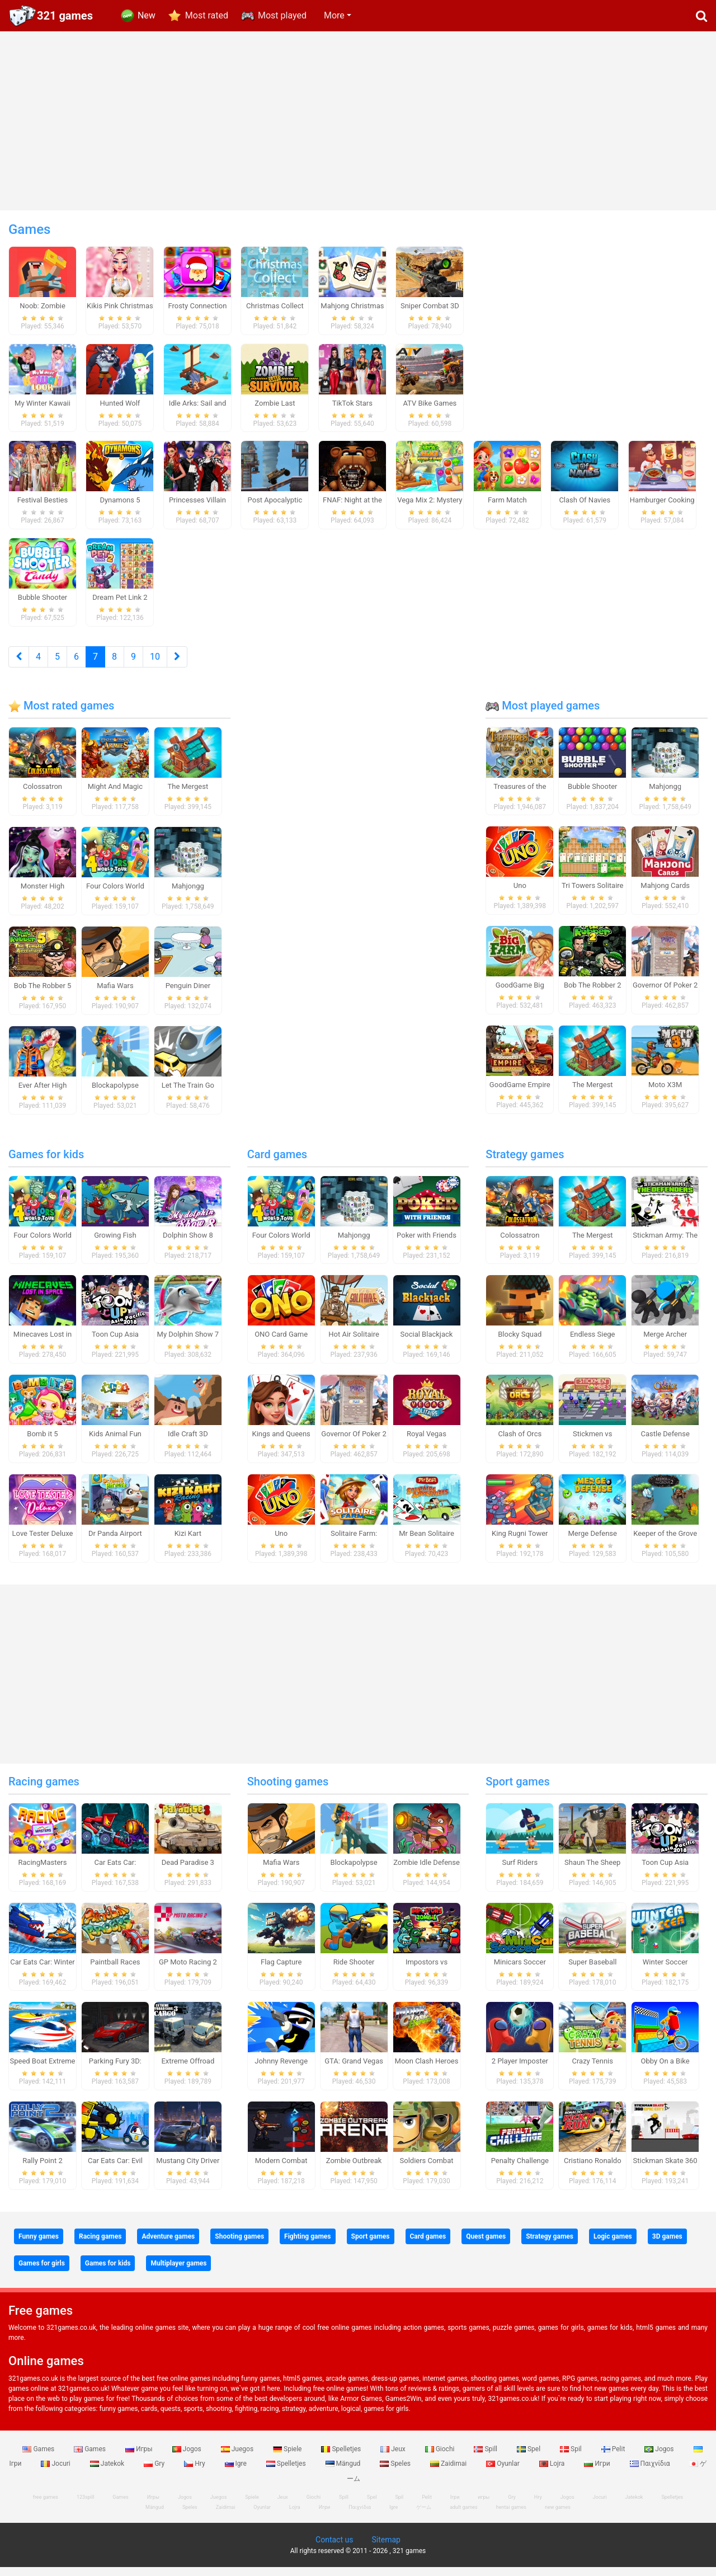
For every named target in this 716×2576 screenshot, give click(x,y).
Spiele (288, 2458)
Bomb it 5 (42, 1443)
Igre (236, 2472)
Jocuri (56, 2472)
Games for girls (41, 2272)
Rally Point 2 (42, 2169)
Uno (520, 895)
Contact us (334, 2548)
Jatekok (108, 2472)
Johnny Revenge (281, 2070)
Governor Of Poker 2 (665, 994)
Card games (277, 1163)
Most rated (206, 15)
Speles (396, 2472)
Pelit (614, 2458)
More (334, 15)
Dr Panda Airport (115, 1542)
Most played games (543, 714)
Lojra (553, 2472)
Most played (282, 15)
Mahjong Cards (665, 895)
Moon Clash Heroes (427, 2070)
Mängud (344, 2472)
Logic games (612, 2245)
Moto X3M (665, 1093)
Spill (486, 2458)
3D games (667, 2245)
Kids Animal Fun (115, 1443)
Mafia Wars (115, 994)
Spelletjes (341, 2458)
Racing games (43, 1790)
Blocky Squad (519, 1343)
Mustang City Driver (187, 2169)
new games (558, 2516)
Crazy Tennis (592, 2070)
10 (155, 665)
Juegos (238, 2458)
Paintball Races (115, 1971)
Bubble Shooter (592, 795)
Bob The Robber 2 (592, 994)
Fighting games (307, 2245)
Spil (571, 2458)
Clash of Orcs (519, 1443)
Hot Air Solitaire (353, 1343)
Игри (597, 2472)
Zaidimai (449, 2472)
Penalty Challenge (520, 2169)
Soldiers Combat (427, 2169)
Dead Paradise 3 (188, 1871)
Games (39, 2458)
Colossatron (42, 796)
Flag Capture (281, 1971)
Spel (529, 2458)
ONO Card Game (281, 1343)
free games (45, 2506)
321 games (65, 15)
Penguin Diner (188, 994)
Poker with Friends (426, 1244)
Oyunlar (503, 2472)
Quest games (486, 2245)
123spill (85, 2506)
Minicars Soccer (520, 1971)
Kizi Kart (188, 1542)
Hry (195, 2472)
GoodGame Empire (519, 1093)
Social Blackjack (427, 1343)
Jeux (393, 2458)
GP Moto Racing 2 (188, 1971)
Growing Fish (115, 1244)
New (147, 15)
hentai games (511, 2516)
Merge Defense (592, 1542)
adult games (464, 2516)
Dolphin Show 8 (188, 1244)
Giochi (440, 2458)
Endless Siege (592, 1343)
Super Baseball (592, 1971)
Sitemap (385, 2548)
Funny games (38, 2245)
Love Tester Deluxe (42, 1542)
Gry (155, 2472)
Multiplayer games (178, 2272)
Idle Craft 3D (188, 1443)
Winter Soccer (665, 1971)
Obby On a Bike (665, 2070)
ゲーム (423, 2516)
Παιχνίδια (651, 2472)
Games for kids (46, 1163)
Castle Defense (665, 1443)
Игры (139, 2458)
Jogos (187, 2458)
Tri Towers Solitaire (592, 895)
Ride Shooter (354, 1971)
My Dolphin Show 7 (188, 1343)
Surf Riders (520, 1871)
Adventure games (168, 2245)
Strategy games (525, 1163)
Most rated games (61, 714)
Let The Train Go (188, 1094)
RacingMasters (42, 1871)
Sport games (517, 1790)
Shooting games (288, 1790)
